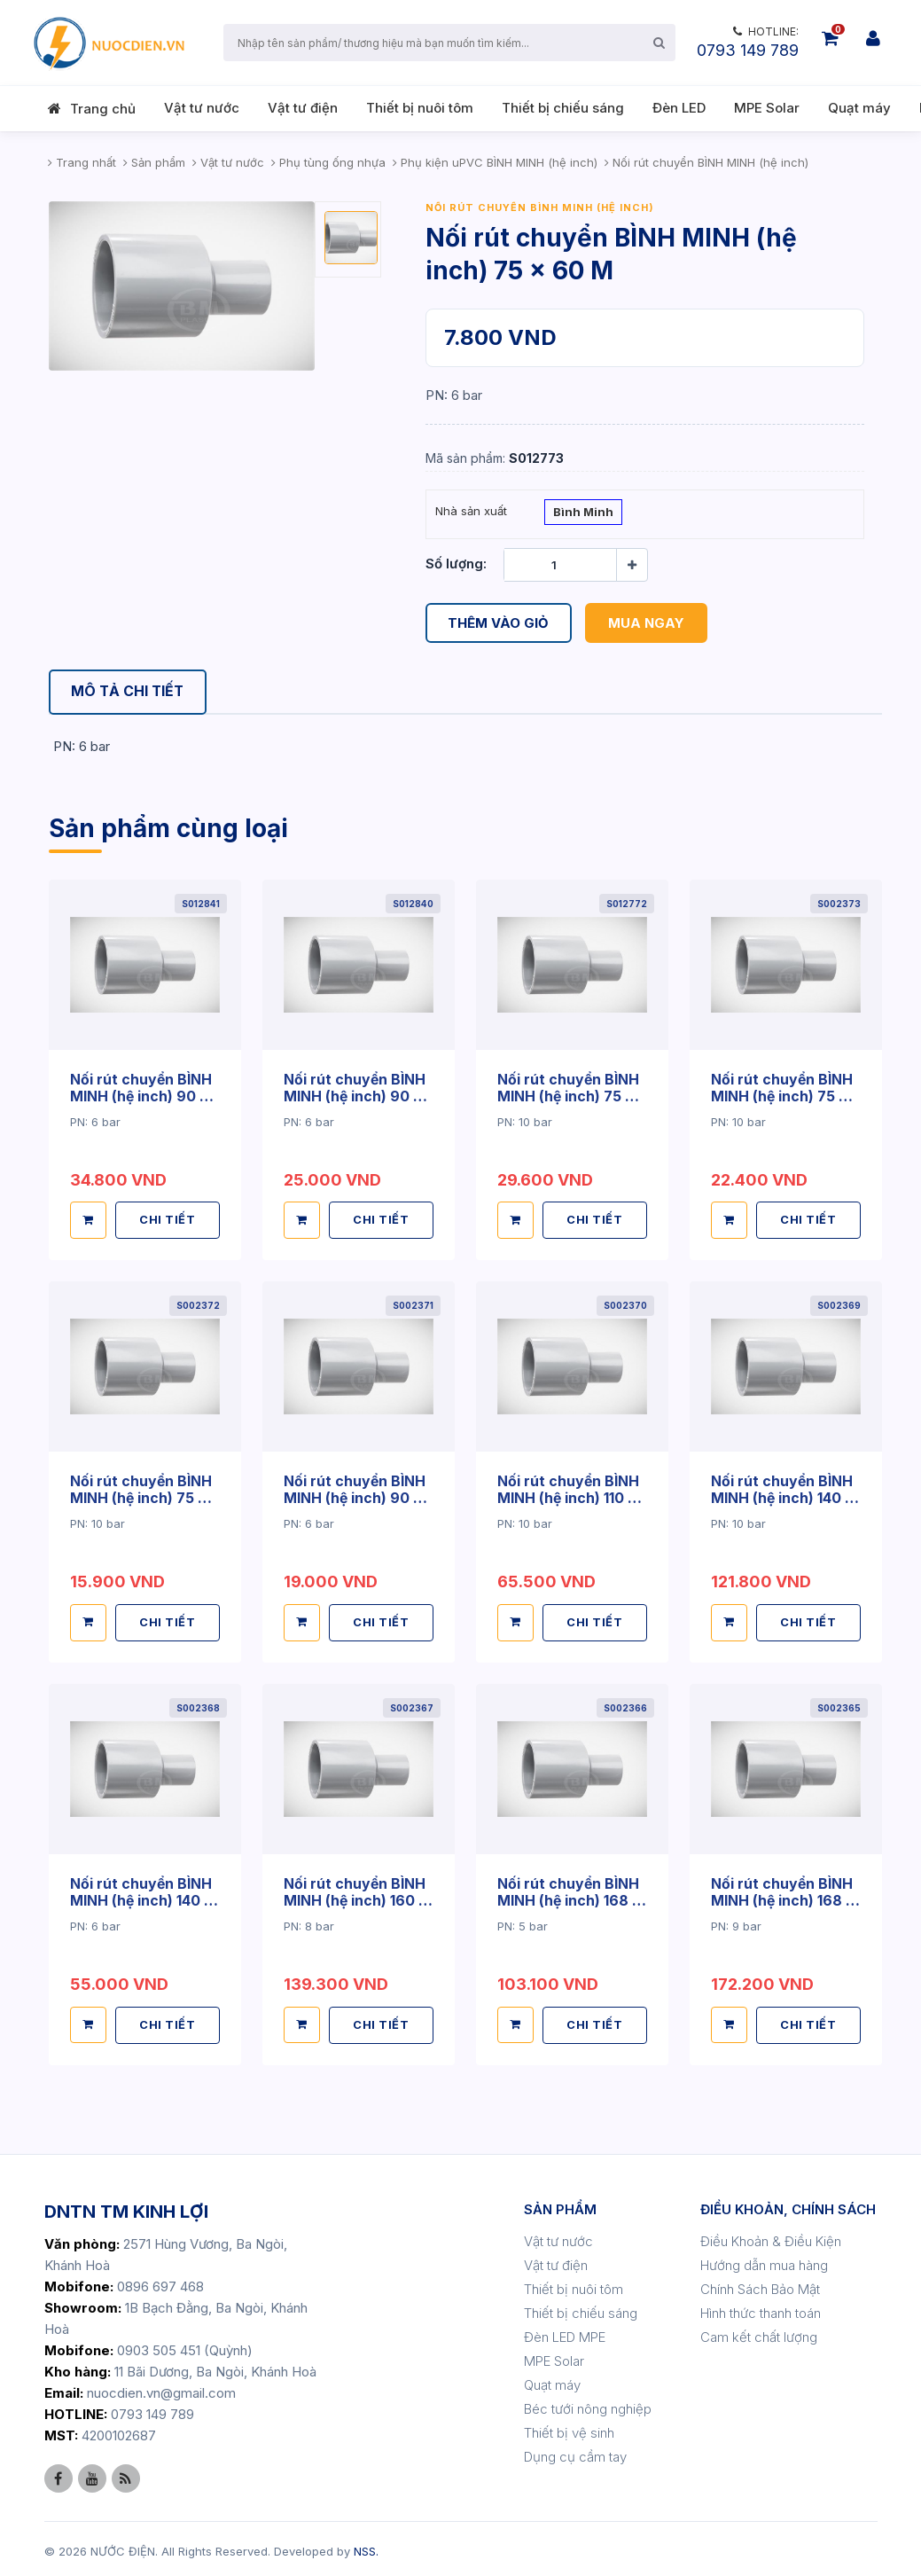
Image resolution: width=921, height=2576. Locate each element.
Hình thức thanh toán (760, 2307)
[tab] (129, 692)
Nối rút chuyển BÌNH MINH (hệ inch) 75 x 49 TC (782, 1095)
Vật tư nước (201, 107)
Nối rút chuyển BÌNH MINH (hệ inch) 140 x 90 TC (783, 1496)
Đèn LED (679, 107)
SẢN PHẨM (560, 2204)
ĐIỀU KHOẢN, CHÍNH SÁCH (788, 2204)
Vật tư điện (303, 107)
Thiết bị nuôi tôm (419, 107)
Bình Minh (583, 513)
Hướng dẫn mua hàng (764, 2259)
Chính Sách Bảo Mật (760, 2283)
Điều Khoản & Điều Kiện (770, 2236)
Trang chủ (103, 108)
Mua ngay (647, 623)
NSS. (366, 2546)
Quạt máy (859, 107)
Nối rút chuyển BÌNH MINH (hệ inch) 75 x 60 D (568, 1095)
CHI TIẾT (168, 1218)
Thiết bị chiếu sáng (563, 107)
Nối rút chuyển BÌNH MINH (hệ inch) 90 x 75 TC (355, 1496)
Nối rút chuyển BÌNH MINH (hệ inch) (539, 207)
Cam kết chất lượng (758, 2331)
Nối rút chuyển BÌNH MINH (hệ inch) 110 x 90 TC (568, 1496)
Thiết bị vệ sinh (569, 2427)
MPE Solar (767, 107)
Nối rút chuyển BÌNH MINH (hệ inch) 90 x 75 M (355, 1095)
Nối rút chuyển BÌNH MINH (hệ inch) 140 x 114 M (142, 1896)
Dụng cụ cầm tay (575, 2451)
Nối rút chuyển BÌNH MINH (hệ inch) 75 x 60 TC (141, 1496)
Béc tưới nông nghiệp (588, 2403)
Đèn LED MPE (564, 2331)
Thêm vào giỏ (499, 623)
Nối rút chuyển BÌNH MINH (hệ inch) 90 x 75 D (141, 1095)
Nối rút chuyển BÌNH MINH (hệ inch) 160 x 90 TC (356, 1896)
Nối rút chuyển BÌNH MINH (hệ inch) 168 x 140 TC (570, 1896)
